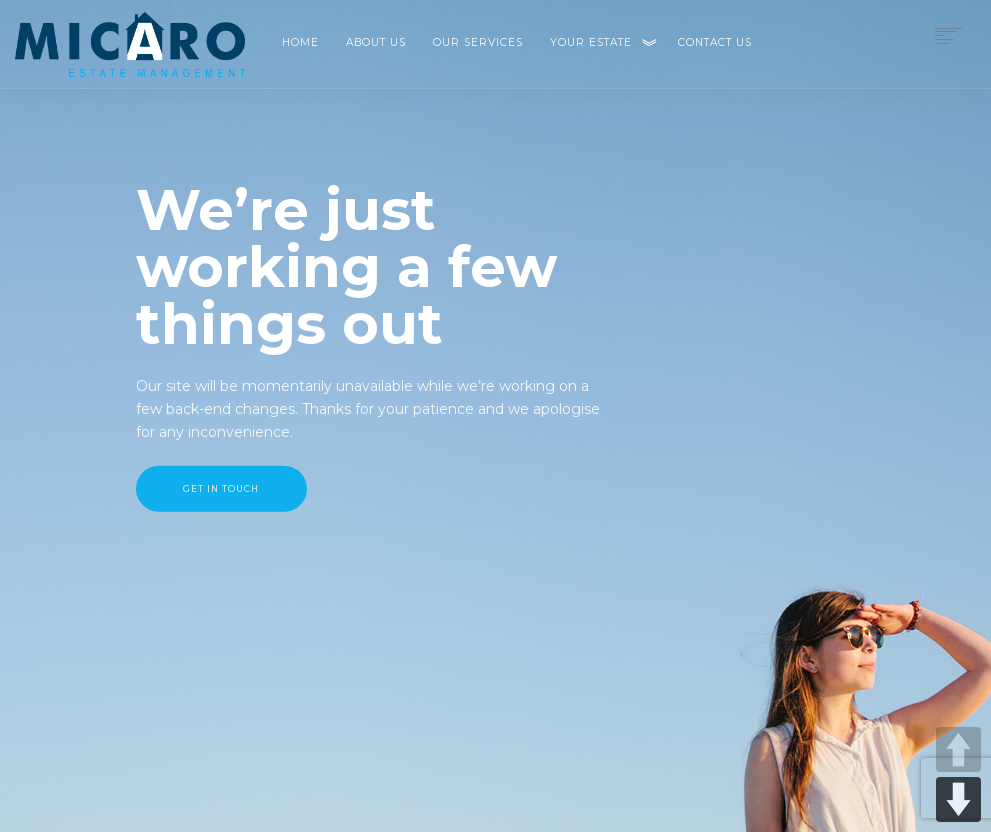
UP (958, 749)
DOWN (958, 799)
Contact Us (715, 42)
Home (300, 42)
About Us (376, 42)
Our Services (478, 42)
